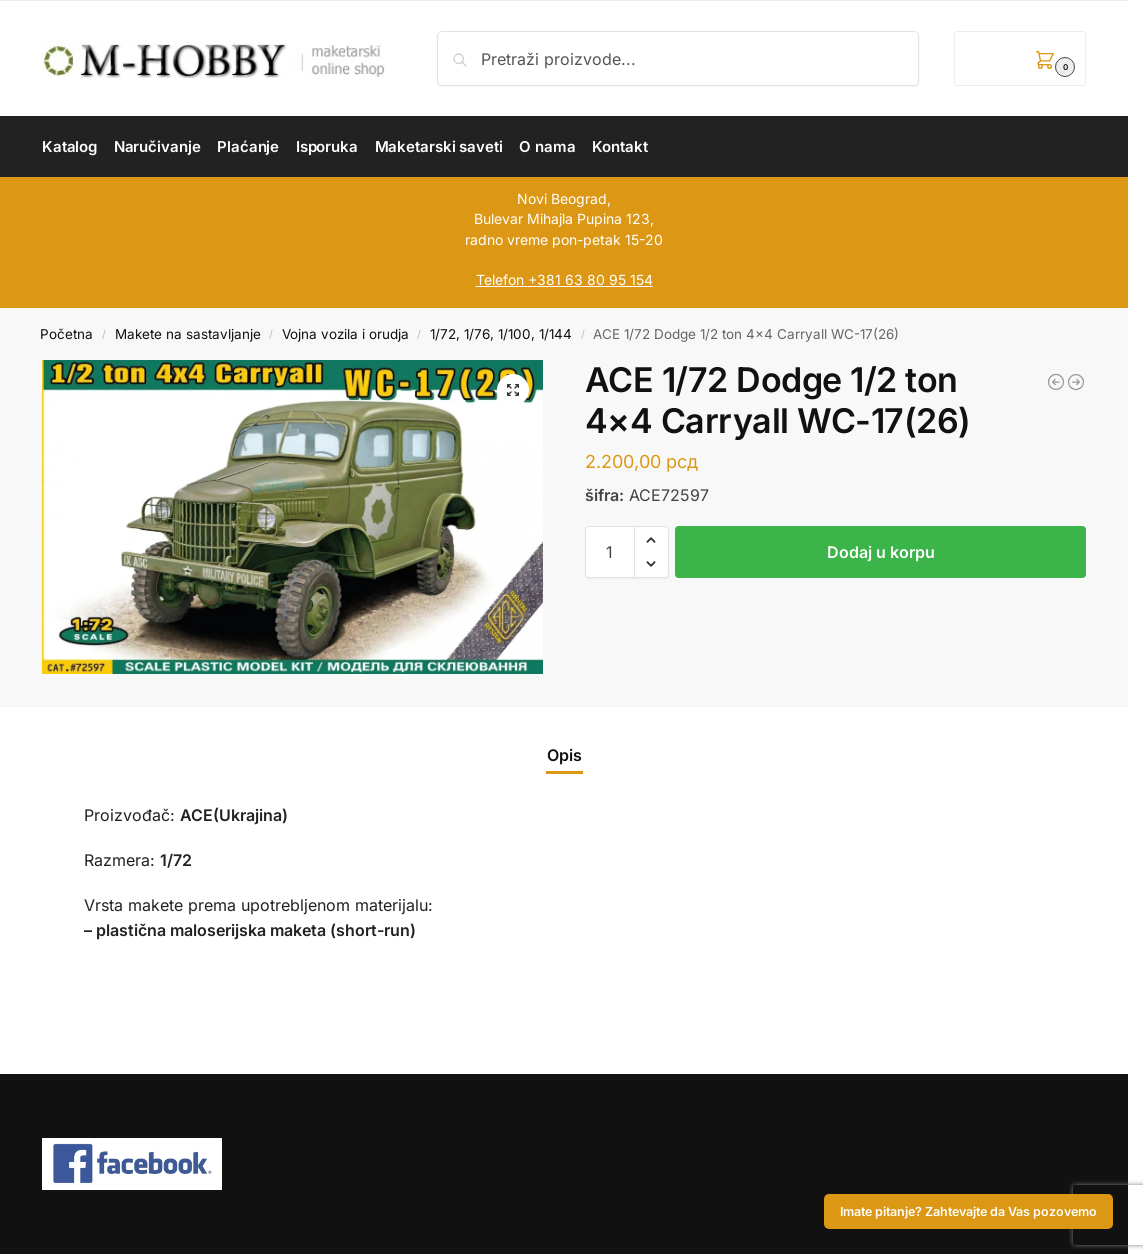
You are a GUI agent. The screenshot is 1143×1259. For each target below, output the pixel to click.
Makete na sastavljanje (188, 334)
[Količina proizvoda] (610, 552)
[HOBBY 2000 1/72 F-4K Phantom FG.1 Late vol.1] (1076, 382)
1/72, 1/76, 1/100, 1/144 (501, 334)
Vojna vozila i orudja (345, 334)
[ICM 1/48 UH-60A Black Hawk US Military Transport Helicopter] (1056, 382)
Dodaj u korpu (881, 552)
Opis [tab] (564, 755)
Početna (66, 334)
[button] (1020, 58)
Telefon (500, 279)
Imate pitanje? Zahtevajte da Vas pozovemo (968, 1211)
